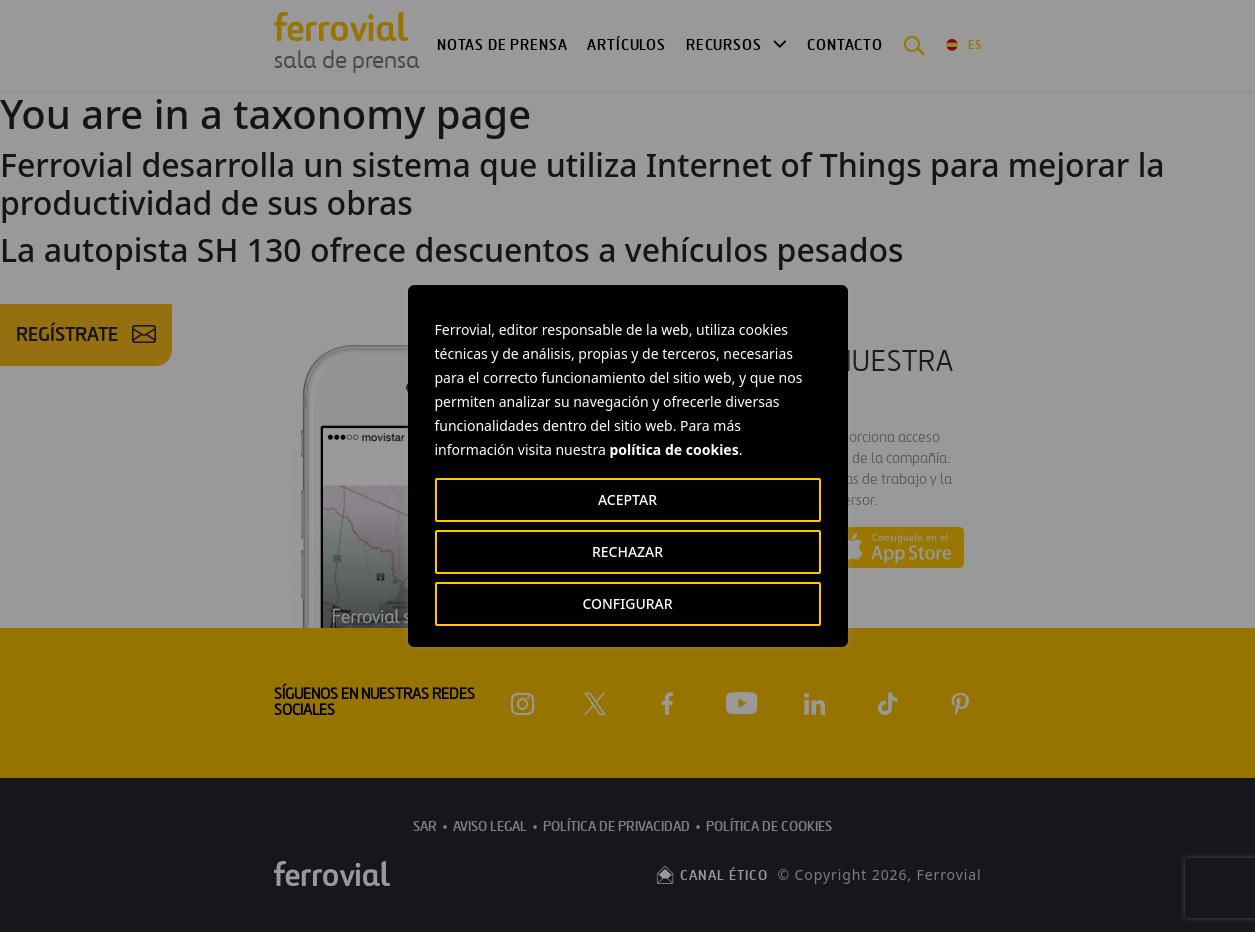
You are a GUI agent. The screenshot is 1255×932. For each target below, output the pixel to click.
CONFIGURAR (627, 603)
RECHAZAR (627, 551)
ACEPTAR (627, 499)
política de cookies (673, 449)
